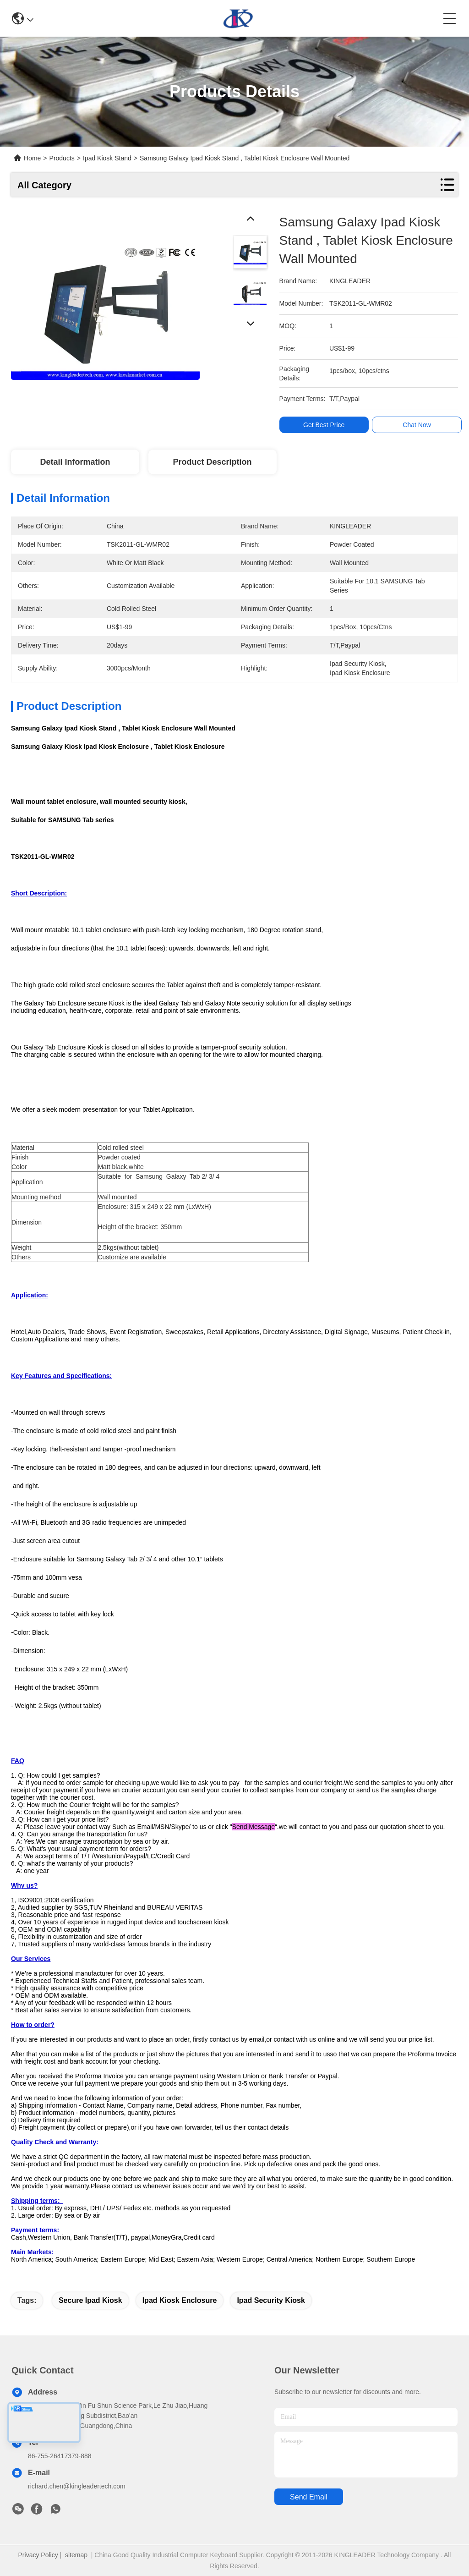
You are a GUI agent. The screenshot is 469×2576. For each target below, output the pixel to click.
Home (32, 158)
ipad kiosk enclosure (179, 2300)
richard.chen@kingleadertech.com (76, 2486)
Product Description (212, 462)
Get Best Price (323, 425)
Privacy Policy (38, 2555)
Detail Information (75, 462)
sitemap (76, 2555)
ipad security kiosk (271, 2300)
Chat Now (417, 424)
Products (62, 158)
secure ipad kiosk (90, 2300)
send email (308, 2497)
